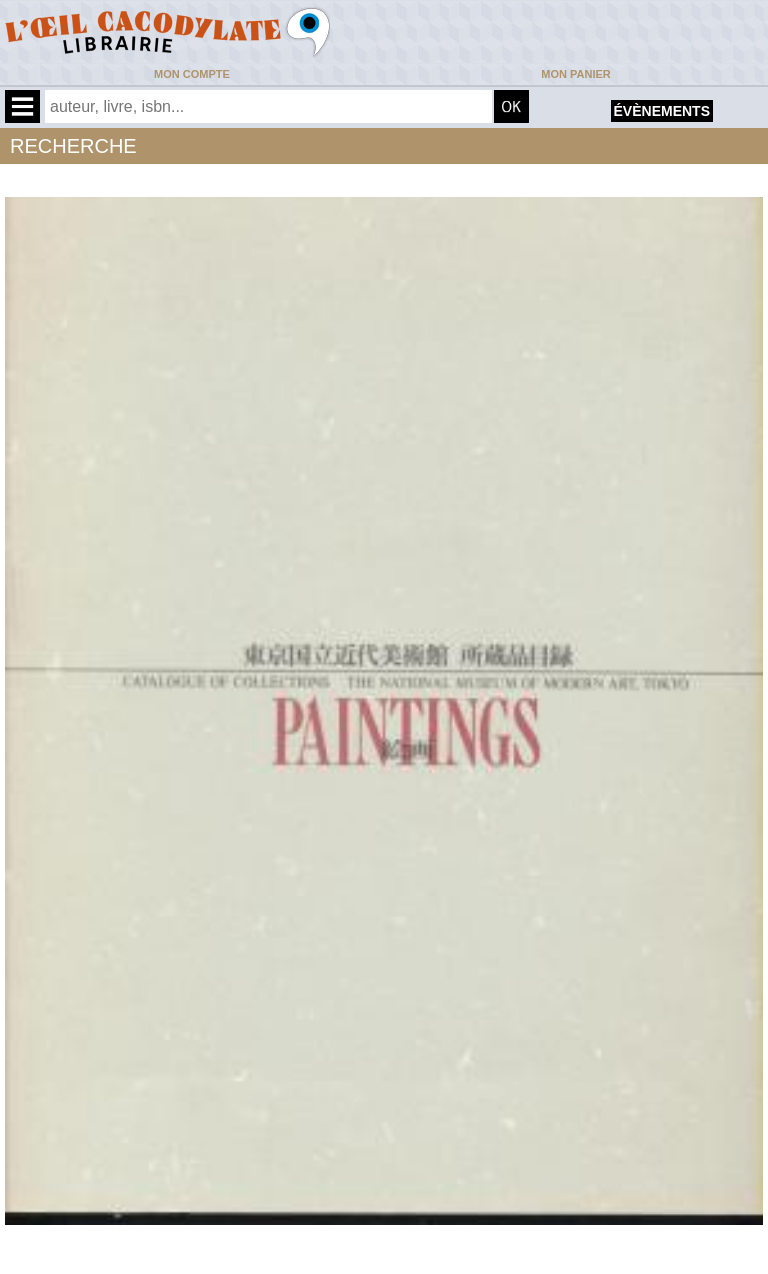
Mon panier (575, 74)
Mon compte (192, 74)
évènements (662, 111)
